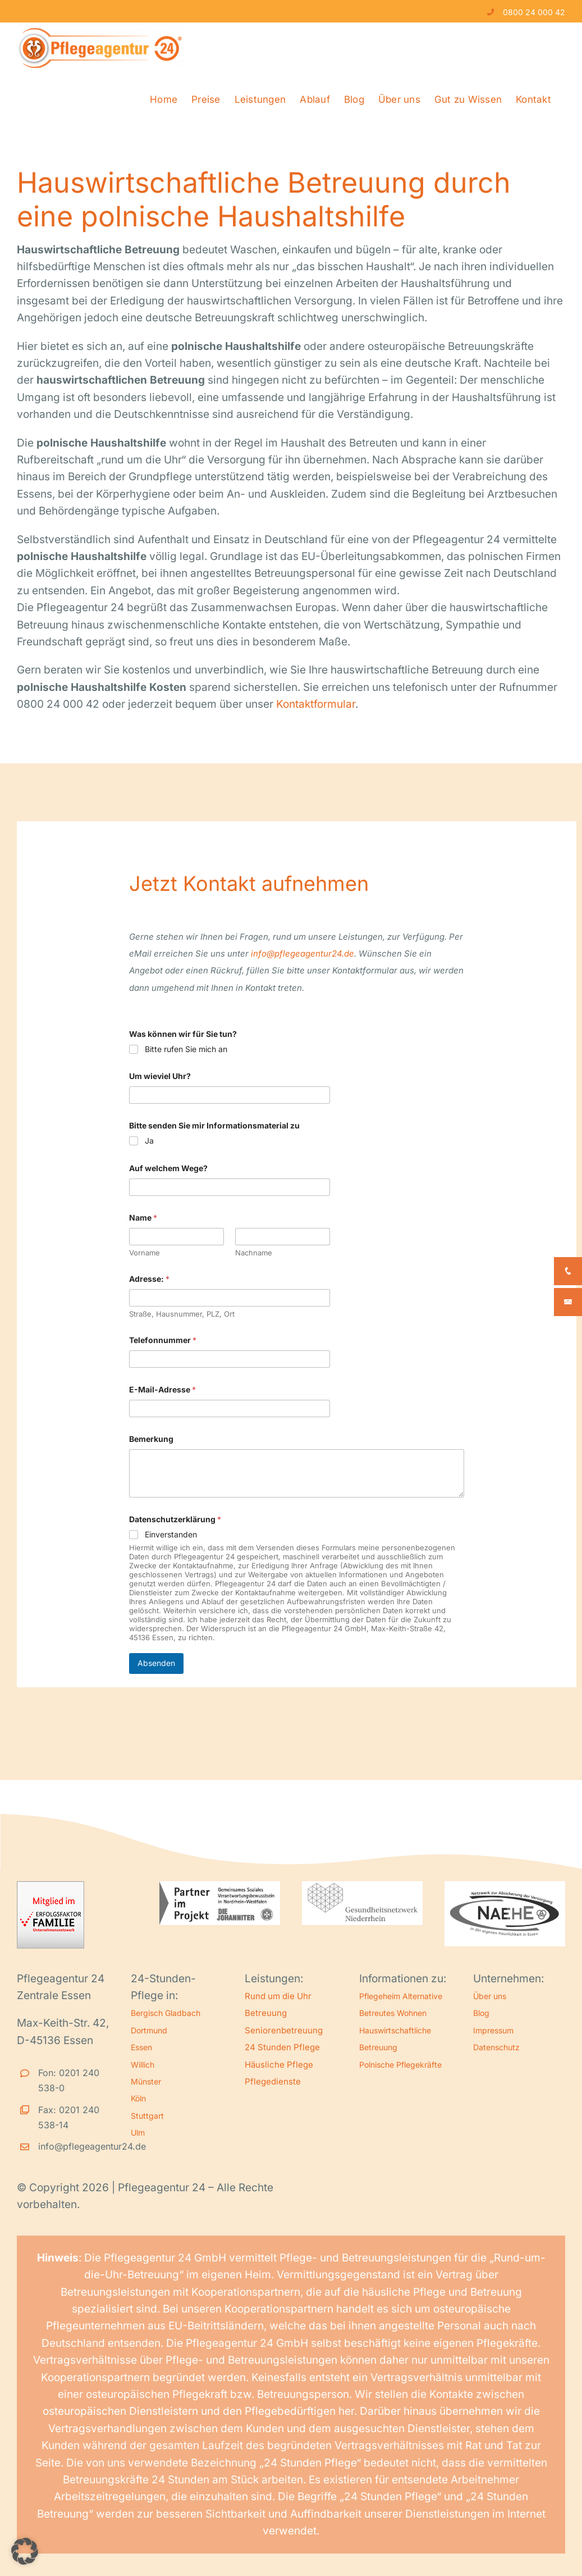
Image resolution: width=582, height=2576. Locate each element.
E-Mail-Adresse (162, 1389)
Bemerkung (151, 1439)
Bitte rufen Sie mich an (186, 1049)
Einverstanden (171, 1534)
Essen (141, 2047)
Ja (149, 1140)
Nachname (253, 1252)
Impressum (493, 2030)
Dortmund (149, 2030)
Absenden (156, 1663)
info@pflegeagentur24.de (302, 953)
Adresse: (149, 1279)
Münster (146, 2081)
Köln (138, 2098)
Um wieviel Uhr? (160, 1076)
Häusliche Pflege (279, 2064)
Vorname (144, 1252)
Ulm (138, 2132)
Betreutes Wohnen (393, 2013)
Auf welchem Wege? (168, 1168)
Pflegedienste (273, 2081)
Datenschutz (496, 2047)
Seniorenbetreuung (284, 2030)
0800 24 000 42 (534, 12)
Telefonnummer (162, 1340)
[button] (24, 2551)
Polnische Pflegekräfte (400, 2064)
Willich (142, 2064)
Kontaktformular (315, 704)
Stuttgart (147, 2115)
